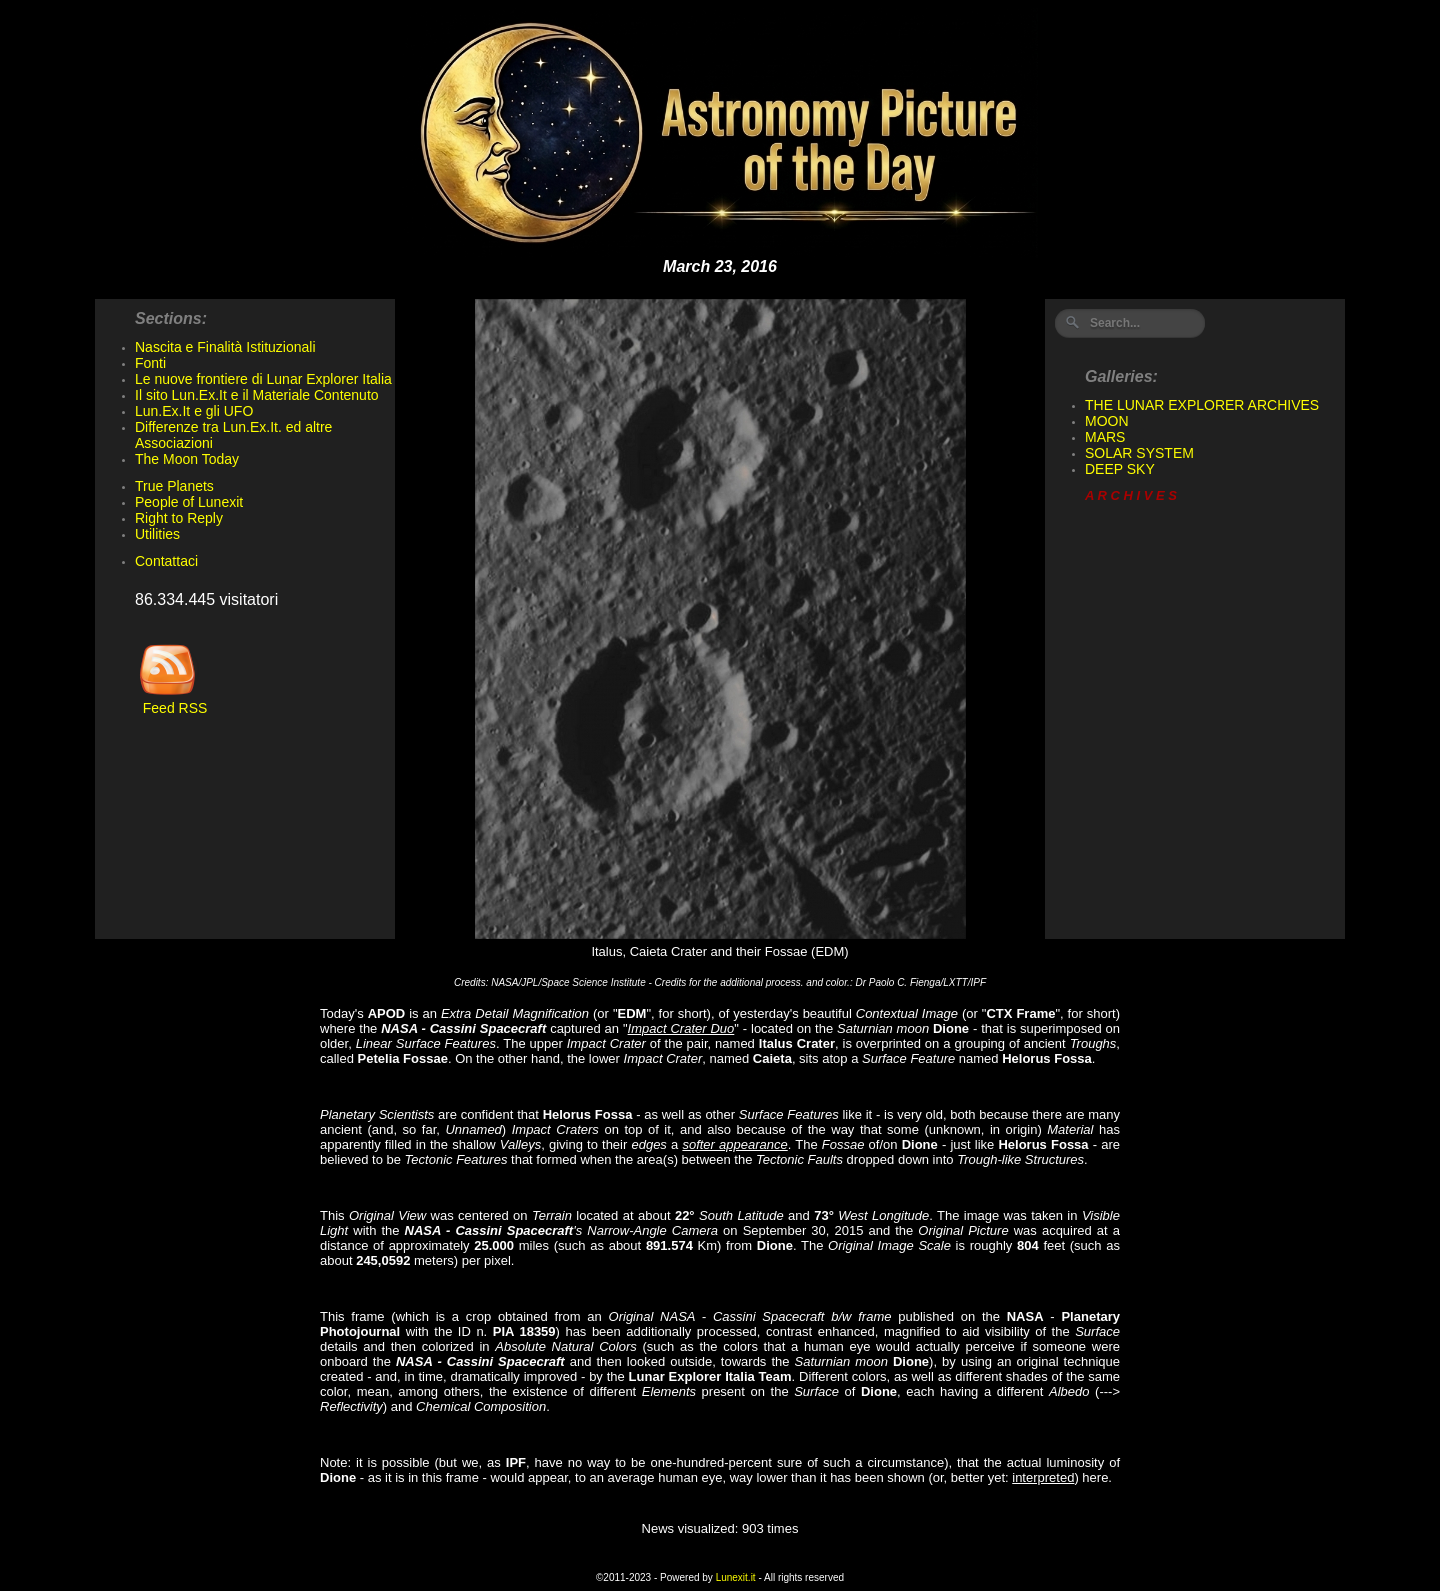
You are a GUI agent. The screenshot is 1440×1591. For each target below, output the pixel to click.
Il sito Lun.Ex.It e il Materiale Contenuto (257, 395)
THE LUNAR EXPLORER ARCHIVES (1202, 405)
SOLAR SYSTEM (1139, 453)
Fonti (150, 363)
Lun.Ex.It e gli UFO (194, 411)
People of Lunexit (189, 502)
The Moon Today (187, 459)
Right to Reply (179, 518)
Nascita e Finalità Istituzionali (225, 347)
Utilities (157, 534)
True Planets (174, 486)
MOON (1107, 421)
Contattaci (166, 561)
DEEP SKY (1120, 469)
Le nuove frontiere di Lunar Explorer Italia (263, 379)
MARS (1105, 437)
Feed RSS (171, 701)
